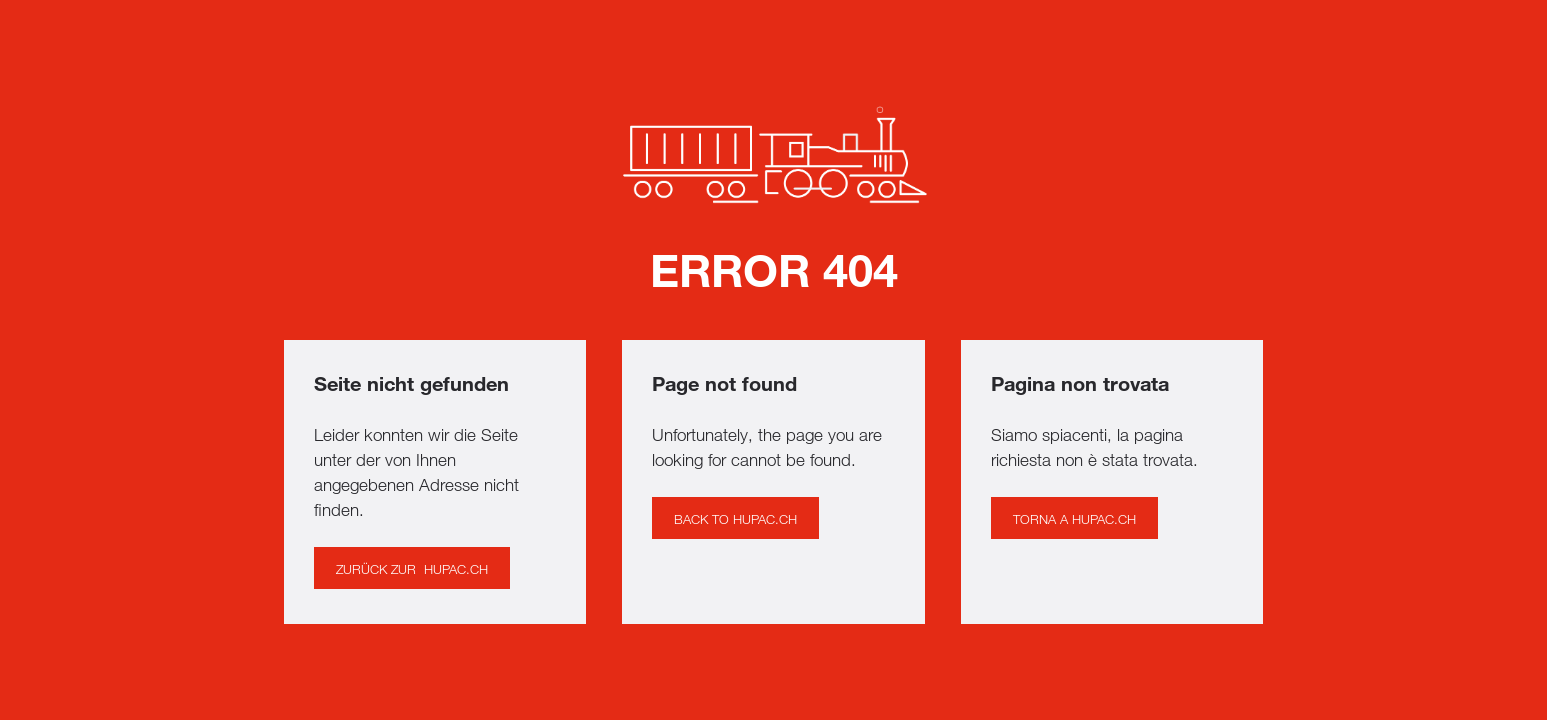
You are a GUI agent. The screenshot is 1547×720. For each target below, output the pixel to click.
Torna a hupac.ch (1074, 519)
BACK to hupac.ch (735, 519)
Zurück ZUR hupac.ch (412, 569)
